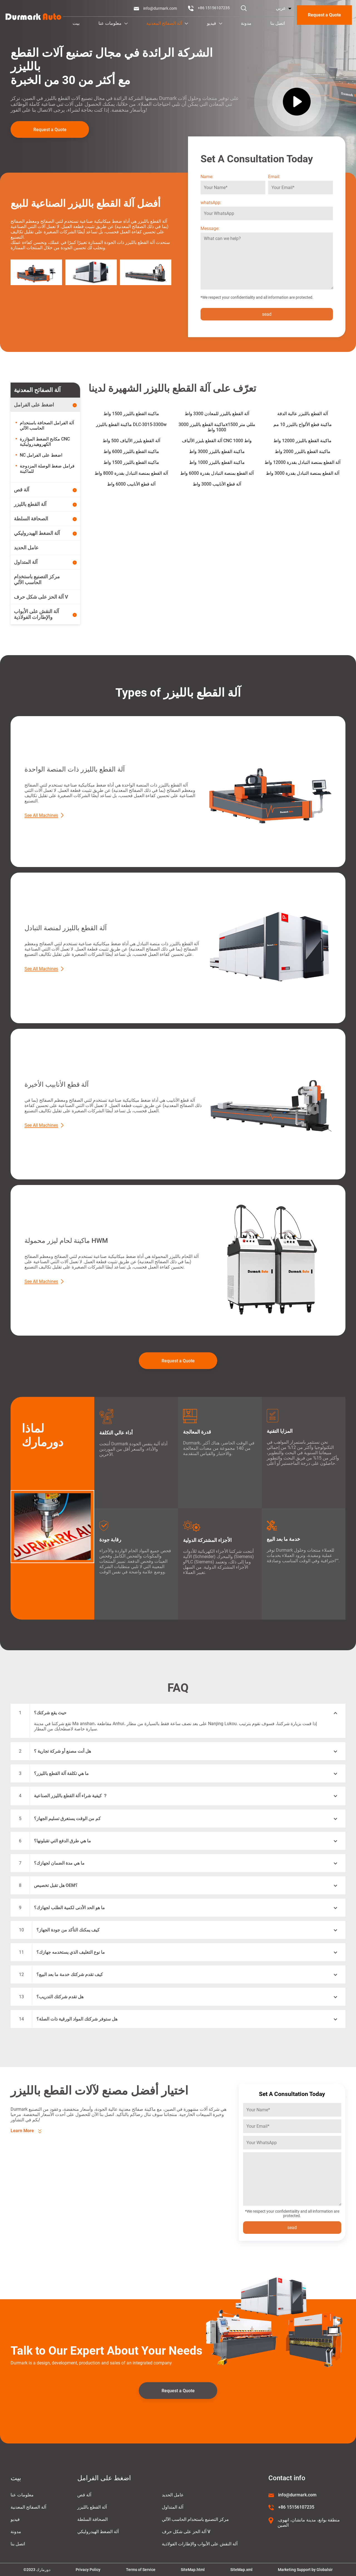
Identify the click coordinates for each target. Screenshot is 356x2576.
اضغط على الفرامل (104, 2478)
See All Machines (41, 815)
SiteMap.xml (241, 2569)
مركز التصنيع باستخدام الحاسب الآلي (195, 2519)
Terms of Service (140, 2569)
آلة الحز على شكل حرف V (186, 2531)
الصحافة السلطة (92, 2519)
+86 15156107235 (214, 8)
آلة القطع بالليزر (92, 2507)
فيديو (214, 23)
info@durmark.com (160, 8)
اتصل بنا (277, 23)
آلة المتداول (172, 2507)
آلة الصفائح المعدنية (167, 23)
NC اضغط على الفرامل (41, 455)
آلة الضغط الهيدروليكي (98, 2531)
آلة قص (84, 2494)
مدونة (246, 23)
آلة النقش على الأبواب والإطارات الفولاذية (200, 2543)
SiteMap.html (193, 2569)
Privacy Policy (88, 2569)
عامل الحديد (173, 2494)
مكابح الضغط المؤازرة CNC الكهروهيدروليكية (45, 441)
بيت (76, 23)
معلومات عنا (113, 23)
